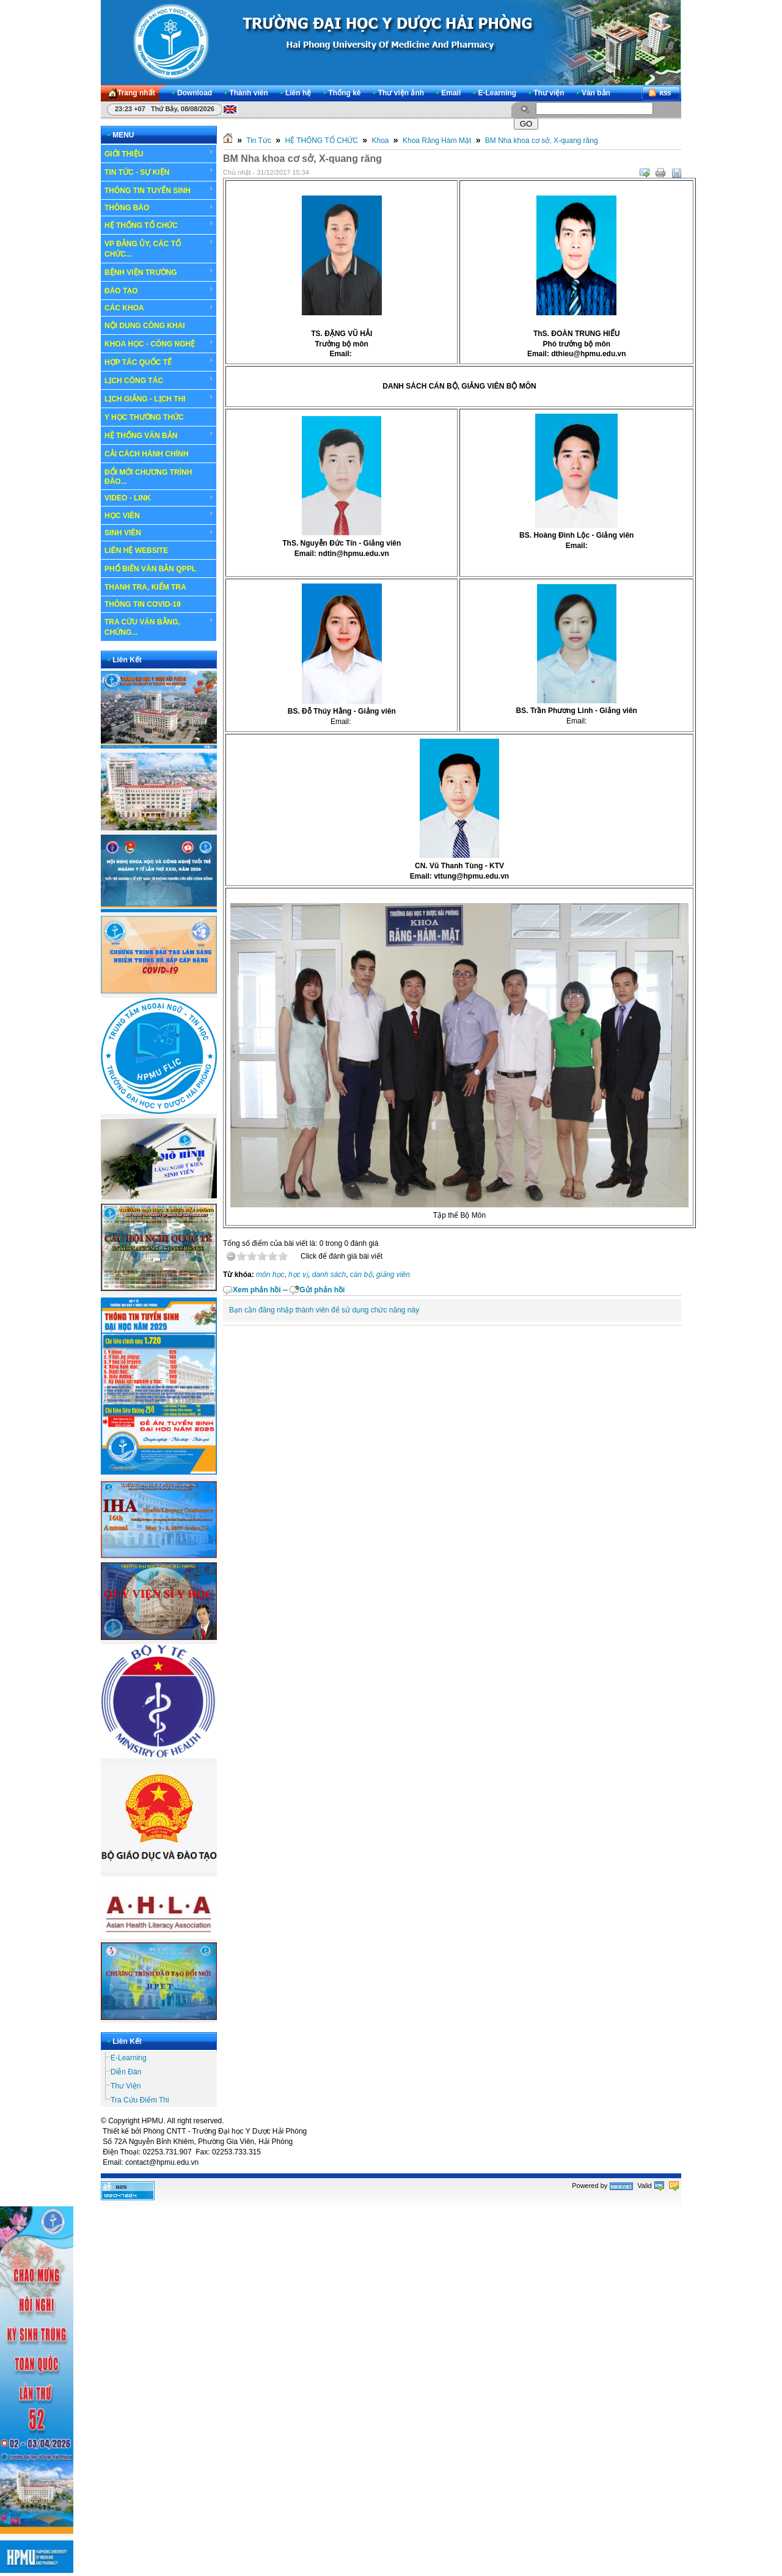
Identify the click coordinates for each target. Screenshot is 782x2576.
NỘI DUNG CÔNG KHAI (144, 325)
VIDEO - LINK (159, 498)
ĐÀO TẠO (159, 290)
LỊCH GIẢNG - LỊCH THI (159, 398)
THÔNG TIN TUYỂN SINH (159, 190)
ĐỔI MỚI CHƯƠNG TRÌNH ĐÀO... (148, 477)
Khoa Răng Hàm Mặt (437, 140)
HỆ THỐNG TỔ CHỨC (159, 225)
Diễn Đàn (126, 2072)
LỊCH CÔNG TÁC (159, 380)
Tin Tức (258, 140)
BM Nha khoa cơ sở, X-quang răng (541, 140)
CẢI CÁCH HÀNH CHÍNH (146, 454)
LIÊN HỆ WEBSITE (136, 550)
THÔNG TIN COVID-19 (142, 604)
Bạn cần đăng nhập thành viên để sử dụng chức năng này (324, 1310)
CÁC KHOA (159, 308)
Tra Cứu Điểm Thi (140, 2100)
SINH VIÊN (159, 533)
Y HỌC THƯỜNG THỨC (144, 417)
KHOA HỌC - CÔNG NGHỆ (159, 343)
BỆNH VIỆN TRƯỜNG (159, 272)
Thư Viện (126, 2086)
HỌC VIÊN (159, 515)
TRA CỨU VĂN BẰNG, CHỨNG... (159, 627)
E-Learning (129, 2058)
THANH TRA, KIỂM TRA (145, 587)
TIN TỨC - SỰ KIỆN (159, 172)
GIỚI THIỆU (159, 153)
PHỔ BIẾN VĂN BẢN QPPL (150, 569)
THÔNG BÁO (159, 207)
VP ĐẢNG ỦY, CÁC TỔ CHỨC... (159, 248)
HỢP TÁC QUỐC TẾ (159, 362)
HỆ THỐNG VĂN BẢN (159, 435)
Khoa (380, 140)
